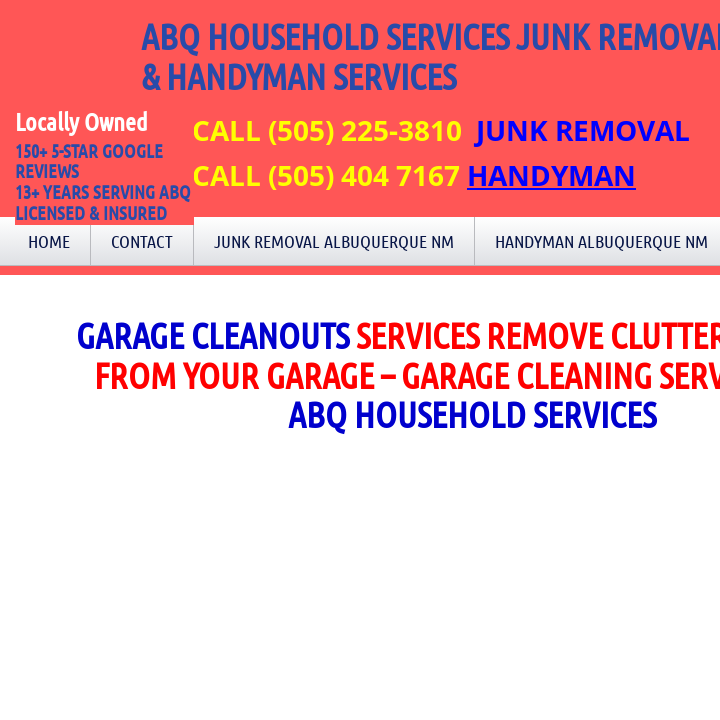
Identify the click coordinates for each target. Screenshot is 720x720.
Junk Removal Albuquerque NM (334, 241)
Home (49, 241)
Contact (142, 241)
